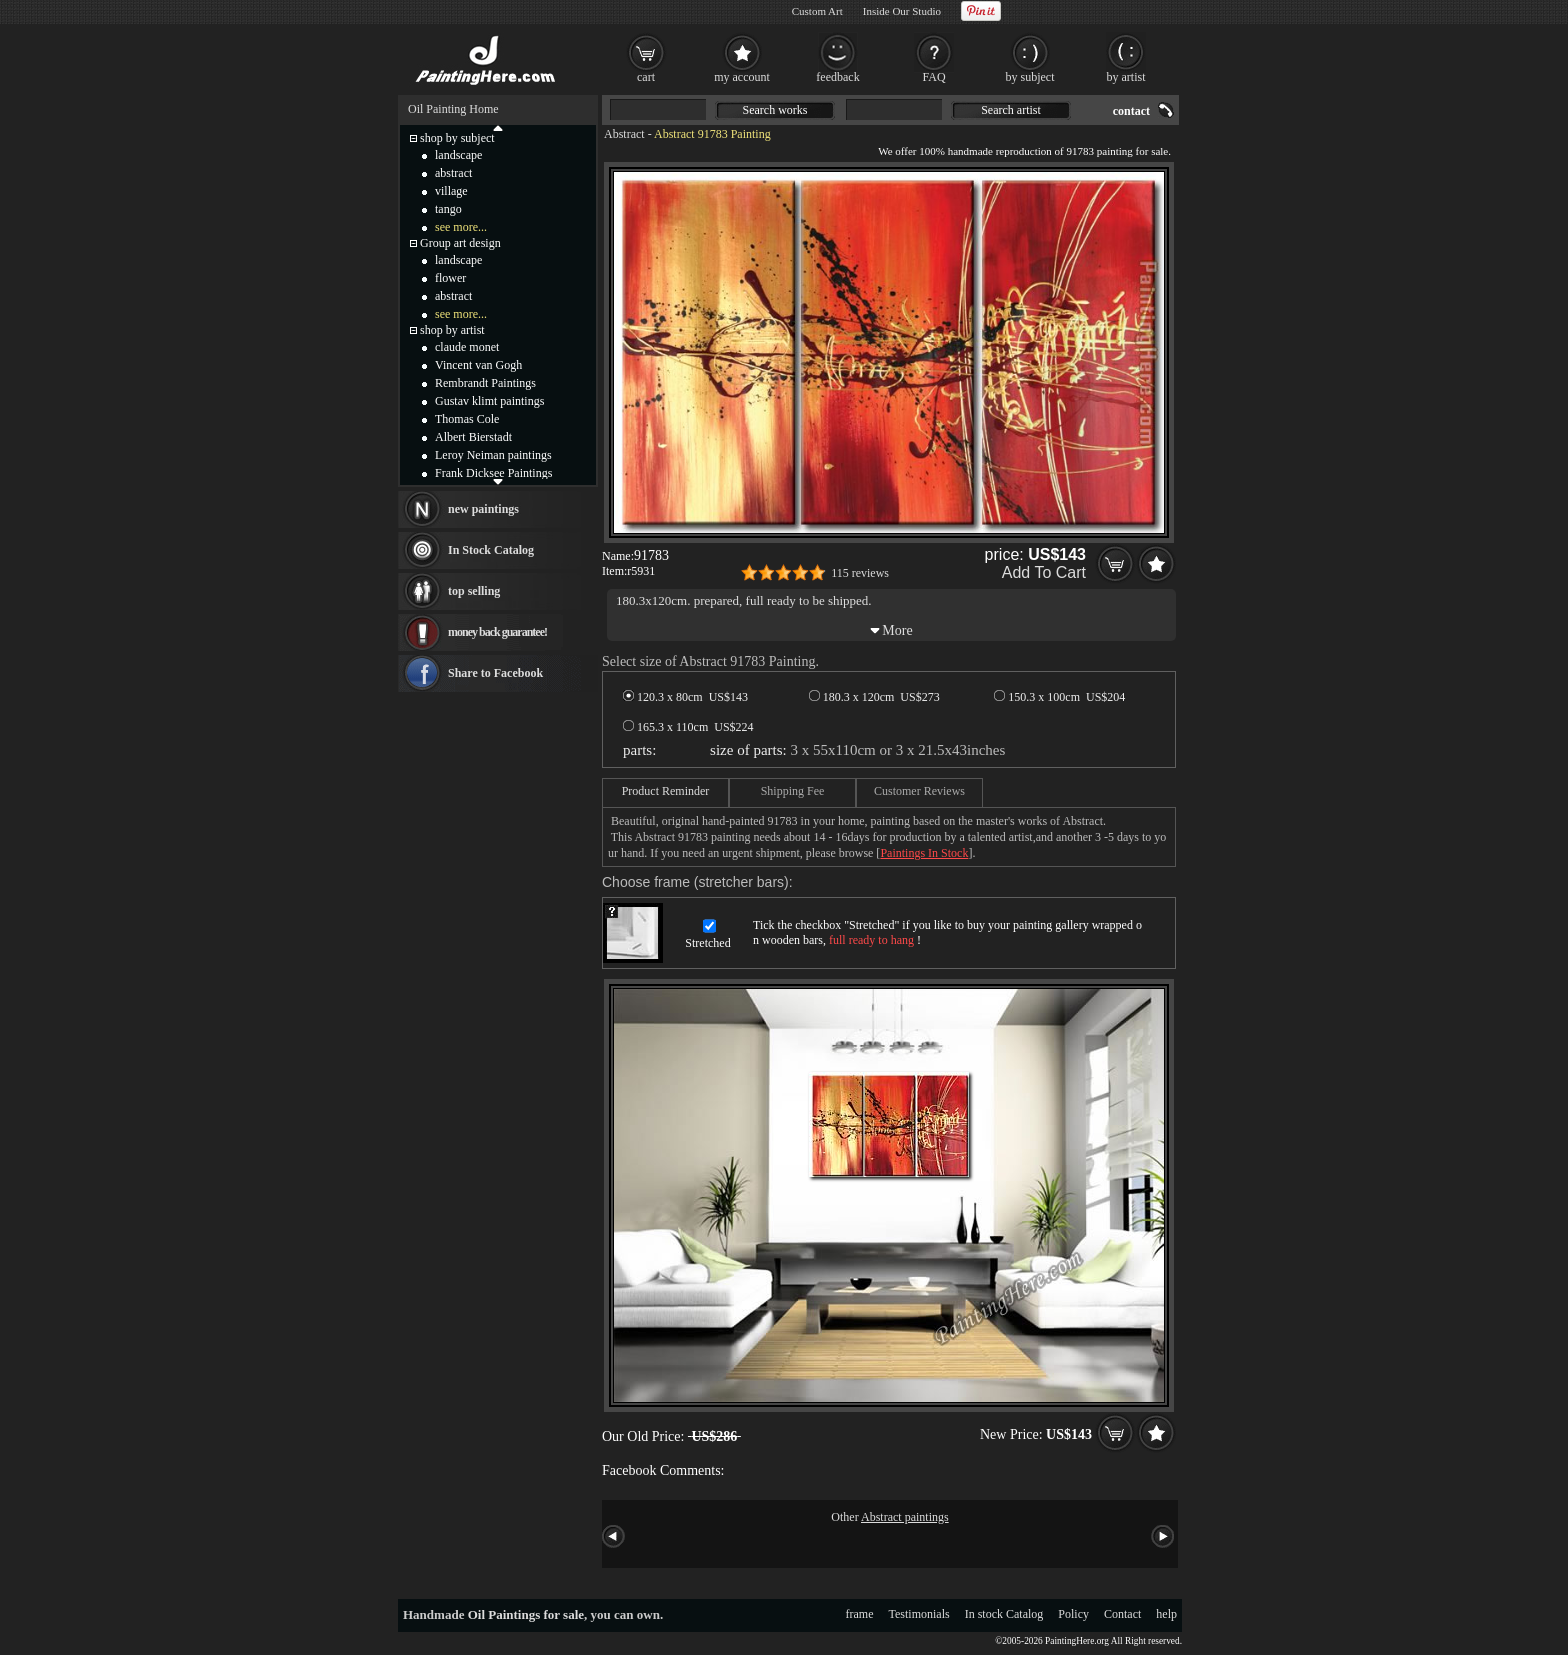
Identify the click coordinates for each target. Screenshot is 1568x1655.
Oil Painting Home (453, 109)
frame (860, 1614)
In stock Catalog (1004, 1614)
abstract (453, 173)
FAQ (933, 77)
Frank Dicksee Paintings (493, 473)
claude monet (467, 347)
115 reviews (860, 573)
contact (1131, 111)
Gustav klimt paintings (489, 401)
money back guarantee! (497, 632)
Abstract (624, 134)
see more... (461, 227)
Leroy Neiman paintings (493, 455)
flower (450, 278)
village (451, 191)
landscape (458, 155)
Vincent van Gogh (478, 365)
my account (742, 77)
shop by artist (452, 330)
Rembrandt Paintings (485, 383)
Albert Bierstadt (473, 437)
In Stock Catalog (491, 550)
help (1166, 1614)
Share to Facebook (495, 673)
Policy (1073, 1614)
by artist (1126, 77)
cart (646, 77)
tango (448, 209)
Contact (1122, 1614)
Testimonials (919, 1614)
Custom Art (817, 11)
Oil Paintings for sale (526, 1614)
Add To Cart (1044, 572)
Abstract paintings (905, 1517)
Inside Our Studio (902, 11)
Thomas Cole (467, 419)
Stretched (707, 943)
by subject (1030, 77)
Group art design (460, 243)
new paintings (483, 509)
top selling (474, 591)
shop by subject (457, 138)
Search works (775, 110)
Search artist (1011, 110)
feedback (837, 77)
